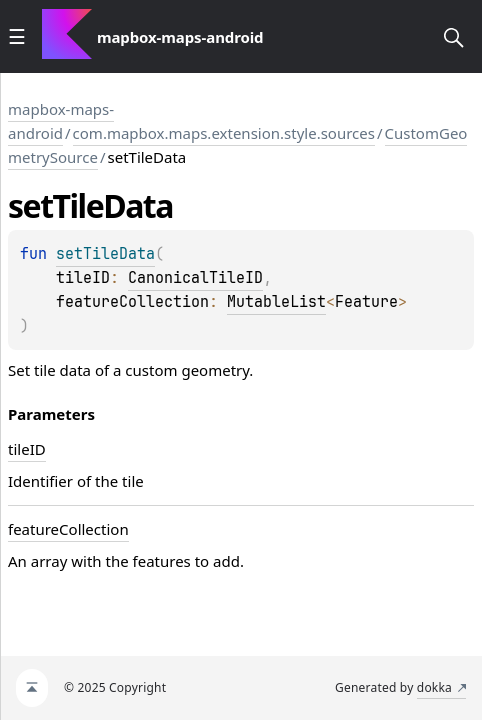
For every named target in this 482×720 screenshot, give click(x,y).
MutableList (276, 302)
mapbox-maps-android (61, 121)
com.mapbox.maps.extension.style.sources (224, 133)
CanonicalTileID (195, 278)
